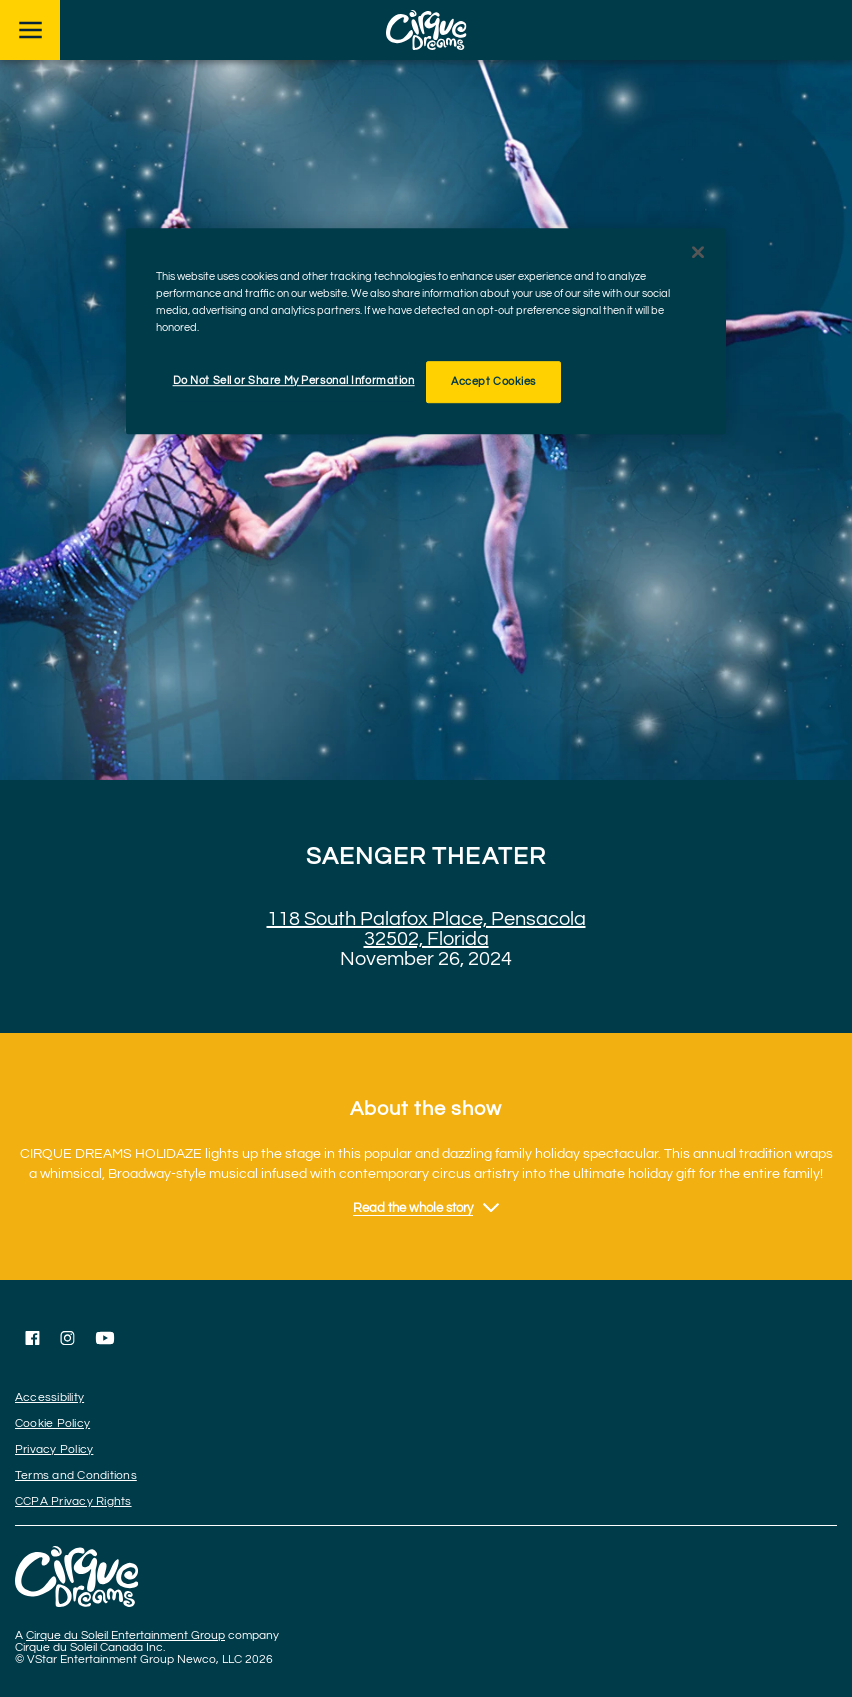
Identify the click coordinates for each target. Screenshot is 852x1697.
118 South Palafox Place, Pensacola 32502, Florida (426, 929)
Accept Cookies (493, 381)
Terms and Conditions (76, 1475)
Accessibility (49, 1397)
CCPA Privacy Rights (73, 1501)
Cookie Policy (52, 1423)
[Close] (698, 252)
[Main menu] (30, 30)
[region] (426, 331)
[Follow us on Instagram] (67, 1338)
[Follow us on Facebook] (32, 1338)
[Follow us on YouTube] (105, 1338)
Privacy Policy (54, 1449)
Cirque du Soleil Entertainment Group (125, 1635)
